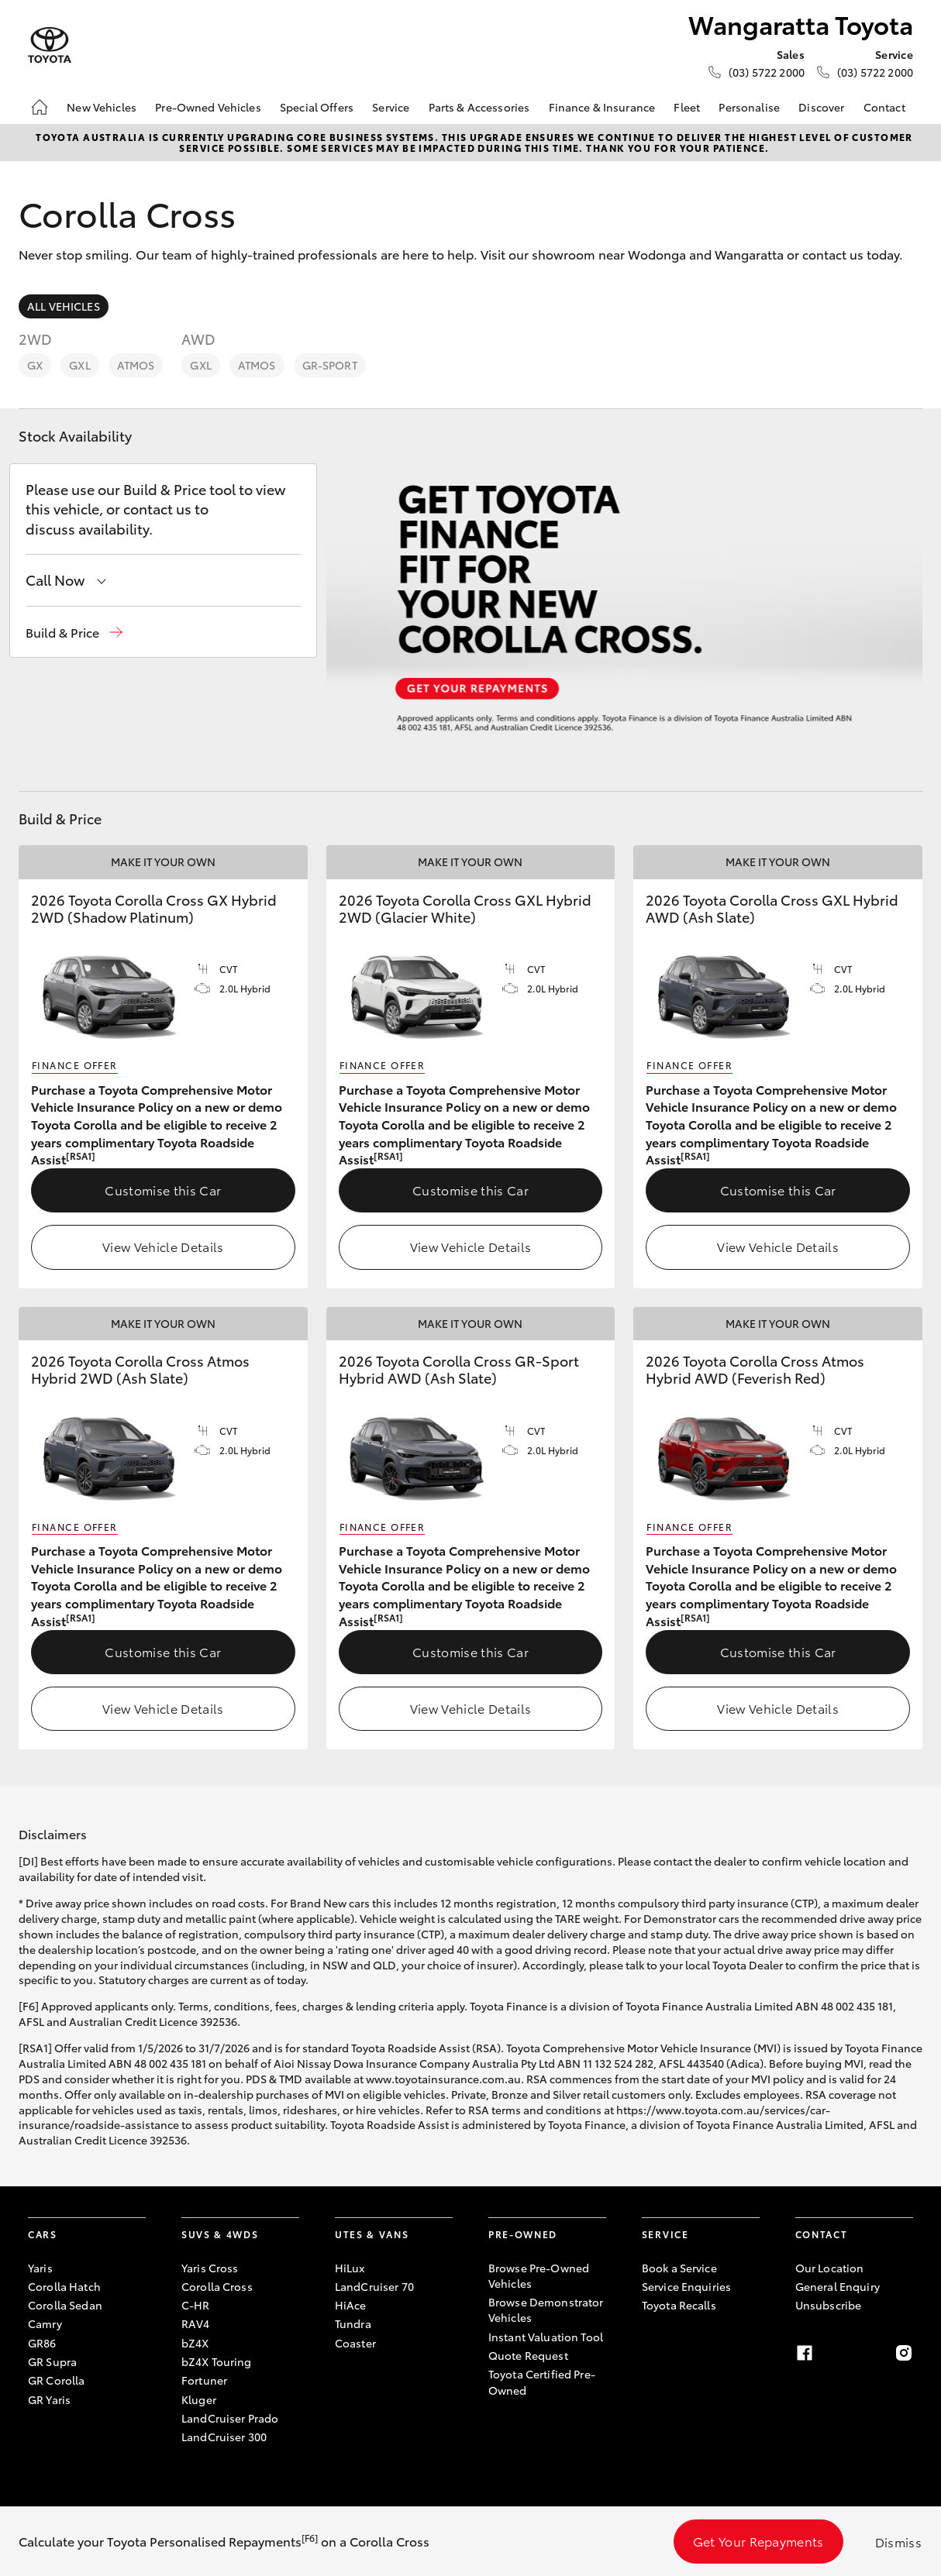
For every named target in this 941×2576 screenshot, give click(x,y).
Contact (884, 107)
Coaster (355, 2343)
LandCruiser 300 (224, 2436)
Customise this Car (163, 1190)
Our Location (829, 2267)
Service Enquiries (686, 2286)
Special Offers (316, 107)
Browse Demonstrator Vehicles (546, 2309)
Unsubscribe (828, 2305)
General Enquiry (837, 2286)
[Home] (39, 107)
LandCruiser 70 (374, 2286)
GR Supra (52, 2361)
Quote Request (528, 2355)
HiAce (351, 2305)
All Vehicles (63, 306)
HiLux (350, 2267)
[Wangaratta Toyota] (49, 45)
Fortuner (204, 2380)
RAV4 (195, 2323)
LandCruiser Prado (229, 2418)
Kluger (198, 2399)
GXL (79, 365)
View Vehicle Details (162, 1246)
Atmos (136, 365)
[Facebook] (804, 2353)
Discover (821, 107)
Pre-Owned (522, 2234)
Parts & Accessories (479, 107)
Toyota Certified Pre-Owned (541, 2381)
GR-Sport (329, 365)
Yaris (40, 2267)
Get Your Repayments (758, 2541)
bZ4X (195, 2343)
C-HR (195, 2305)
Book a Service (679, 2267)
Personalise (749, 107)
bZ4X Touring (216, 2361)
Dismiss (898, 2541)
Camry (45, 2323)
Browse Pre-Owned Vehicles (538, 2275)
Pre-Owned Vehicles (208, 107)
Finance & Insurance (602, 107)
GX (35, 365)
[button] (74, 632)
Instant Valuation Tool (545, 2336)
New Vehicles (101, 107)
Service (390, 107)
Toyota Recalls (679, 2305)
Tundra (353, 2323)
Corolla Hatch (64, 2286)
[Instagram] (903, 2353)
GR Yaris (49, 2399)
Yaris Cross (210, 2267)
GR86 (42, 2343)
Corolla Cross (217, 2286)
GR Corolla (56, 2380)
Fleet (687, 107)
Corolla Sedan (65, 2305)
